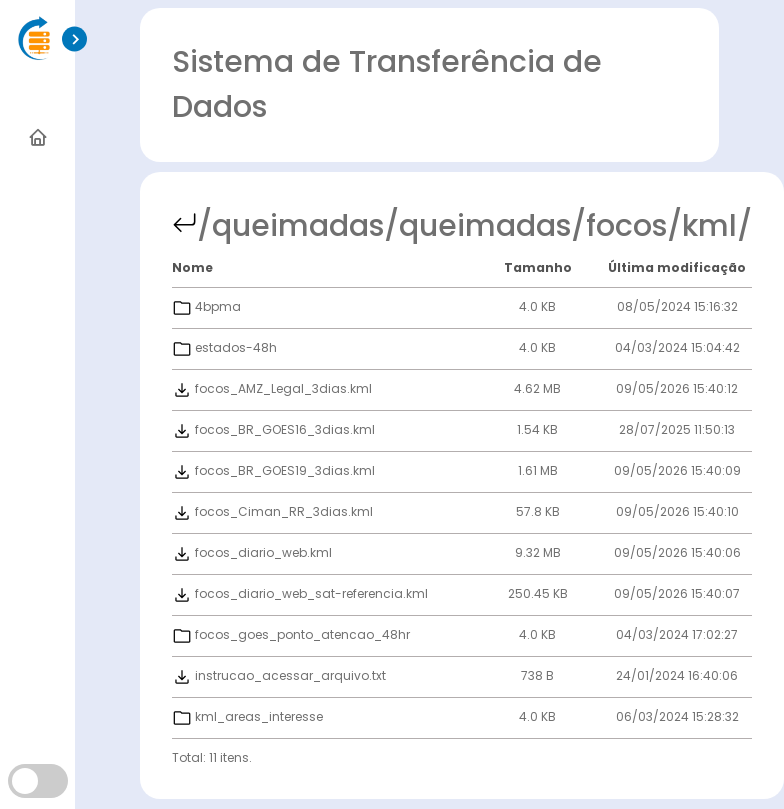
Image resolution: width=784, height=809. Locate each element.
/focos (619, 226)
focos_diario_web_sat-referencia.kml (300, 593)
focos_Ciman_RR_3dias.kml (272, 511)
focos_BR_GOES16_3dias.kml (273, 429)
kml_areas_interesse (247, 716)
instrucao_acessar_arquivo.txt (279, 675)
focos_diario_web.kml (252, 552)
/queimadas (290, 226)
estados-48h (224, 347)
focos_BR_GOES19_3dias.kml (273, 470)
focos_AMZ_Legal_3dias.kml (272, 388)
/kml (702, 226)
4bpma (206, 306)
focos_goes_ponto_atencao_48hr (291, 634)
